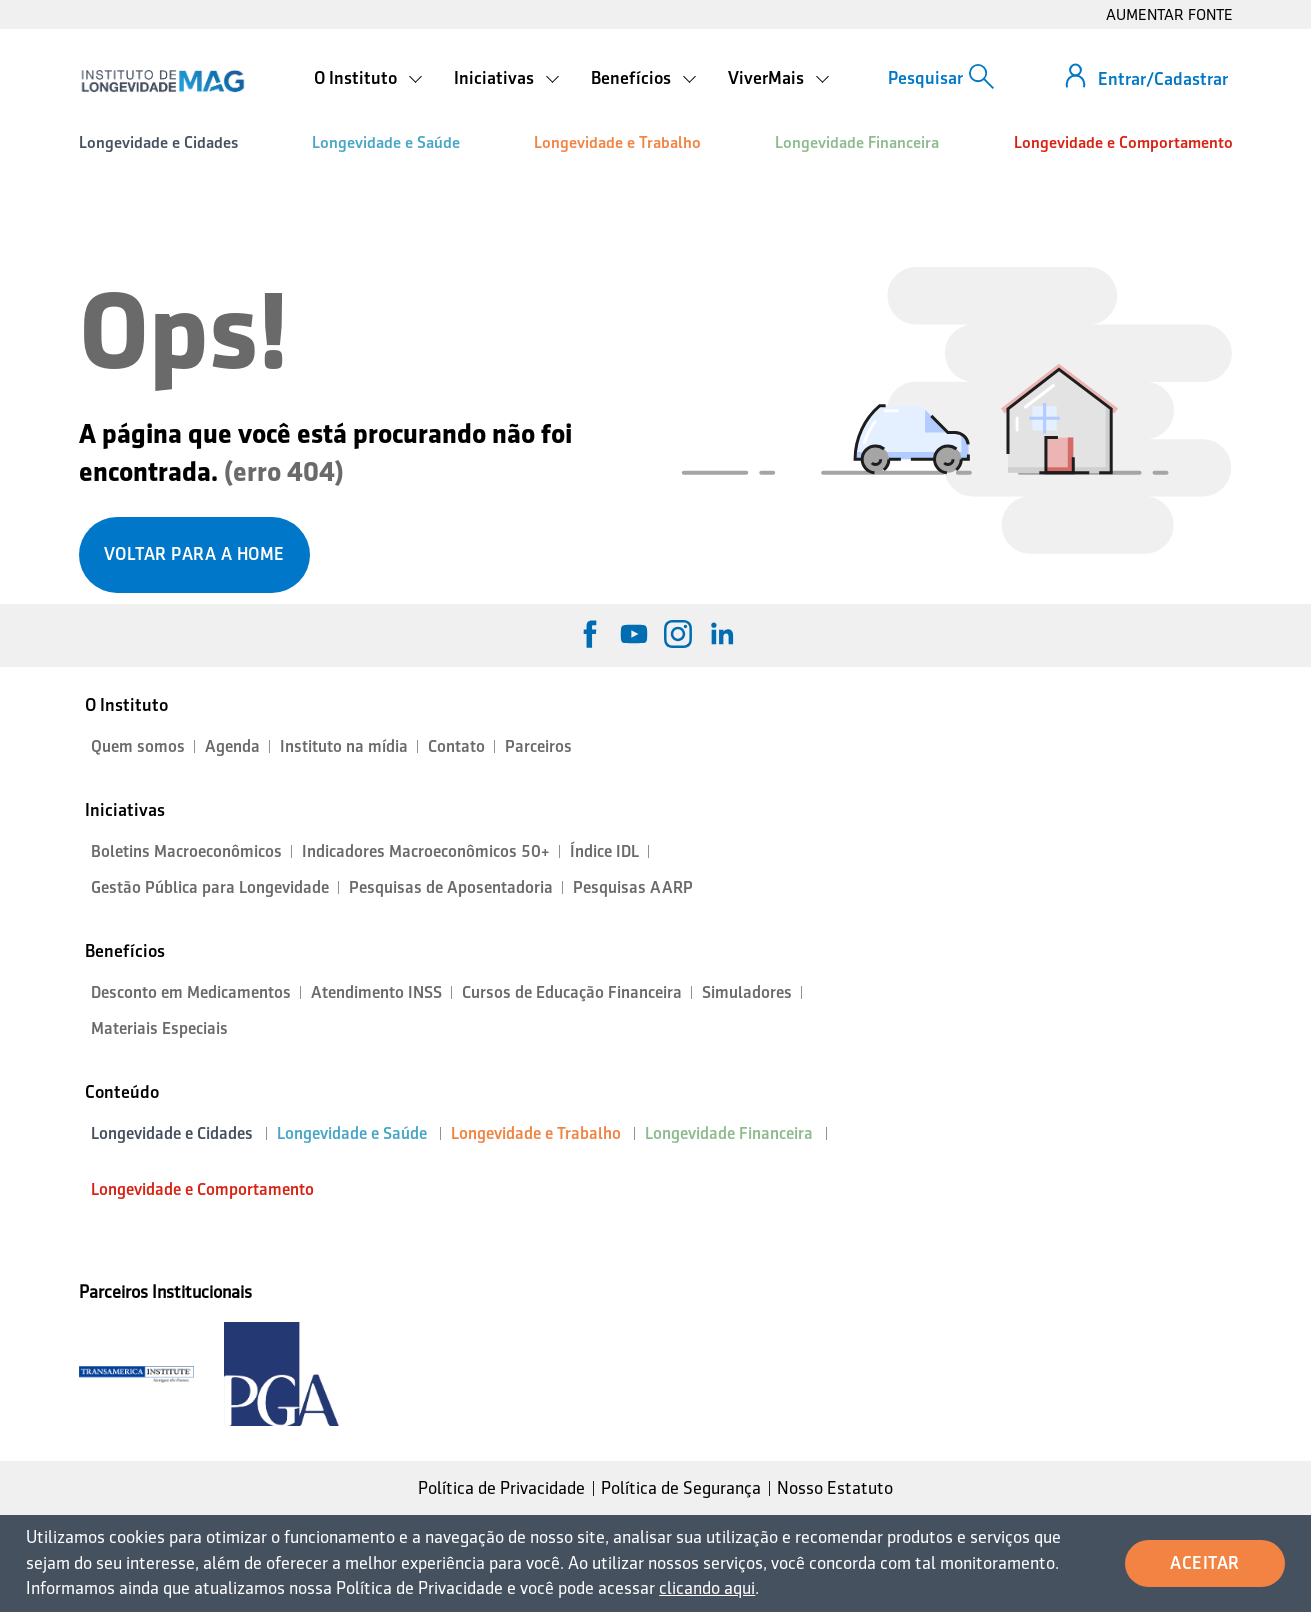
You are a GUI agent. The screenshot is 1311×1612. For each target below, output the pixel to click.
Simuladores (747, 992)
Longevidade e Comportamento (1123, 142)
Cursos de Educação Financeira (572, 992)
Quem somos (138, 746)
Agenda (232, 746)
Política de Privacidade (501, 1488)
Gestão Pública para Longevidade (210, 887)
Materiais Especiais (159, 1028)
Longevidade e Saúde (386, 142)
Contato (456, 746)
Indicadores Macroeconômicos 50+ (426, 851)
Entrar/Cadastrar (1163, 79)
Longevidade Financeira (857, 142)
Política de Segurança (681, 1488)
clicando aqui (707, 1588)
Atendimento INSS (376, 992)
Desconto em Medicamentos (191, 992)
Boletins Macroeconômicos (186, 851)
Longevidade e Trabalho (617, 142)
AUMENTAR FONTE (1169, 14)
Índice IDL (604, 851)
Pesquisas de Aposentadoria (451, 887)
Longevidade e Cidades (158, 142)
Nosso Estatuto (835, 1488)
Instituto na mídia (344, 746)
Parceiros (538, 746)
